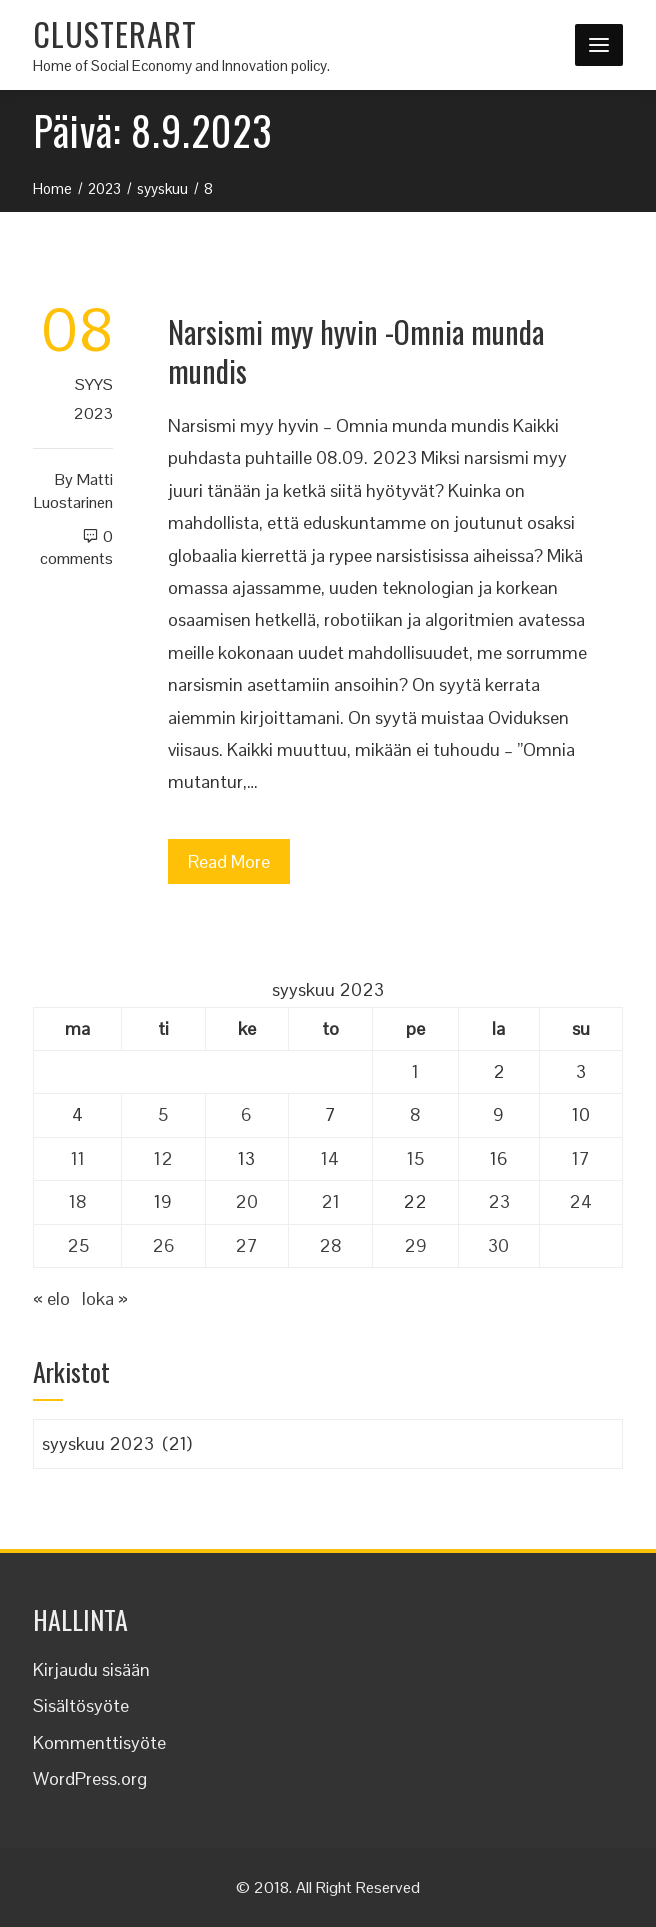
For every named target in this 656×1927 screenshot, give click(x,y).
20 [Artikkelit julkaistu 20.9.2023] (246, 1201)
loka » (105, 1298)
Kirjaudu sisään (91, 1669)
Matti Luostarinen (73, 491)
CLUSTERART (115, 33)
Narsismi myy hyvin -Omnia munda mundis (356, 351)
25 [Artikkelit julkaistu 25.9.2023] (78, 1245)
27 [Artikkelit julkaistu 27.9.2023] (246, 1245)
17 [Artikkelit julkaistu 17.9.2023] (581, 1158)
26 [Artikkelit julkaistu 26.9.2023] (163, 1245)
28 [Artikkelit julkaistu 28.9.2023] (330, 1245)
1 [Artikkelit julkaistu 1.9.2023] (415, 1071)
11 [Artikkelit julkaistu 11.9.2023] (78, 1158)
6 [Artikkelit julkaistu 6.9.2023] (246, 1114)
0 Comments (76, 548)
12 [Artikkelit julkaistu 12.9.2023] (163, 1158)
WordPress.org (90, 1778)
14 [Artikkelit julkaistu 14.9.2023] (330, 1158)
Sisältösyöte (81, 1705)
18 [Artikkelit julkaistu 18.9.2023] (78, 1201)
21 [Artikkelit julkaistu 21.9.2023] (330, 1201)
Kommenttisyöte (99, 1742)
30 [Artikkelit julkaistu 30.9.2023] (498, 1245)
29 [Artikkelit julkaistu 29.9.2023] (415, 1245)
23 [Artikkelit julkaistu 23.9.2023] (499, 1201)
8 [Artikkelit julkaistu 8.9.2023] (415, 1114)
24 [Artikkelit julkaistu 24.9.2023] (580, 1201)
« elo (51, 1298)
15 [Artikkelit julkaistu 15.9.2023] (415, 1158)
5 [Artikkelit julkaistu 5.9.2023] (163, 1114)
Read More (229, 861)
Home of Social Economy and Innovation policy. (181, 65)
